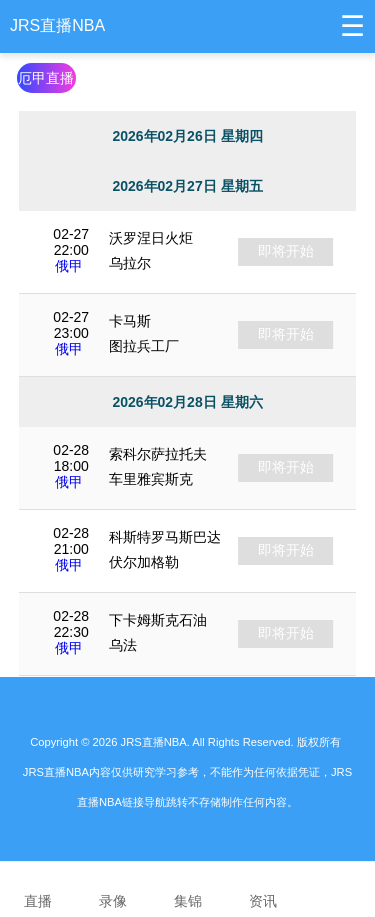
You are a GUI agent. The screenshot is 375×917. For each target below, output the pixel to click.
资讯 (262, 888)
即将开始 (286, 251)
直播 (37, 888)
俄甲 (69, 266)
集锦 (187, 888)
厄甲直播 (46, 78)
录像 (112, 888)
